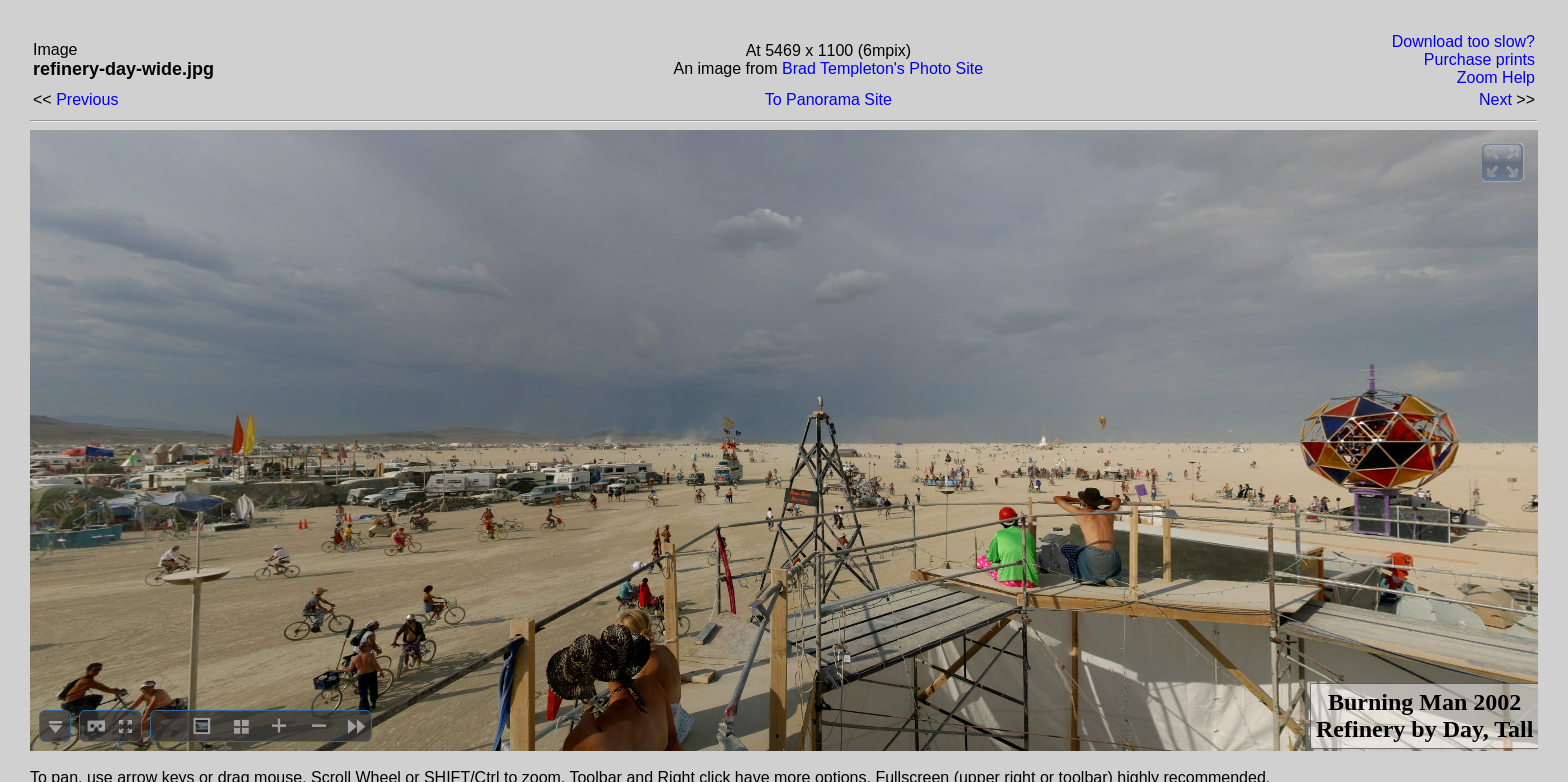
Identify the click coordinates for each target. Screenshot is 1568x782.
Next (1495, 99)
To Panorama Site (828, 99)
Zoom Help (1496, 77)
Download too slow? (1463, 41)
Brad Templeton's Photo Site (882, 68)
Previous (87, 99)
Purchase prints (1479, 59)
